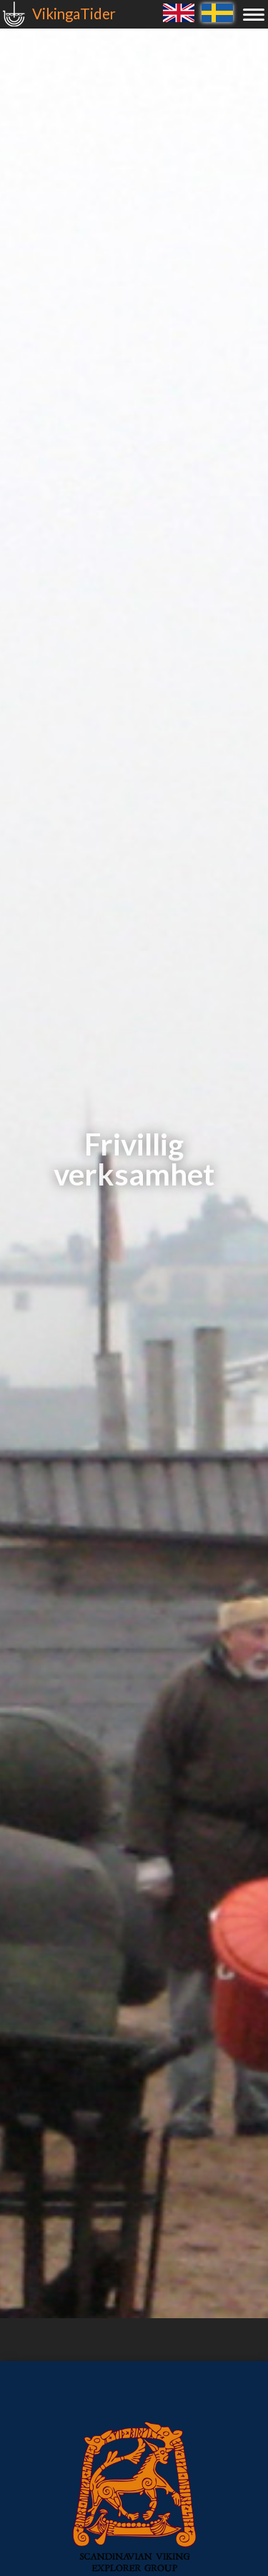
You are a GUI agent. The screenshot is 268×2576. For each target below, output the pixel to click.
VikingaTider (74, 13)
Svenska (217, 12)
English (178, 12)
